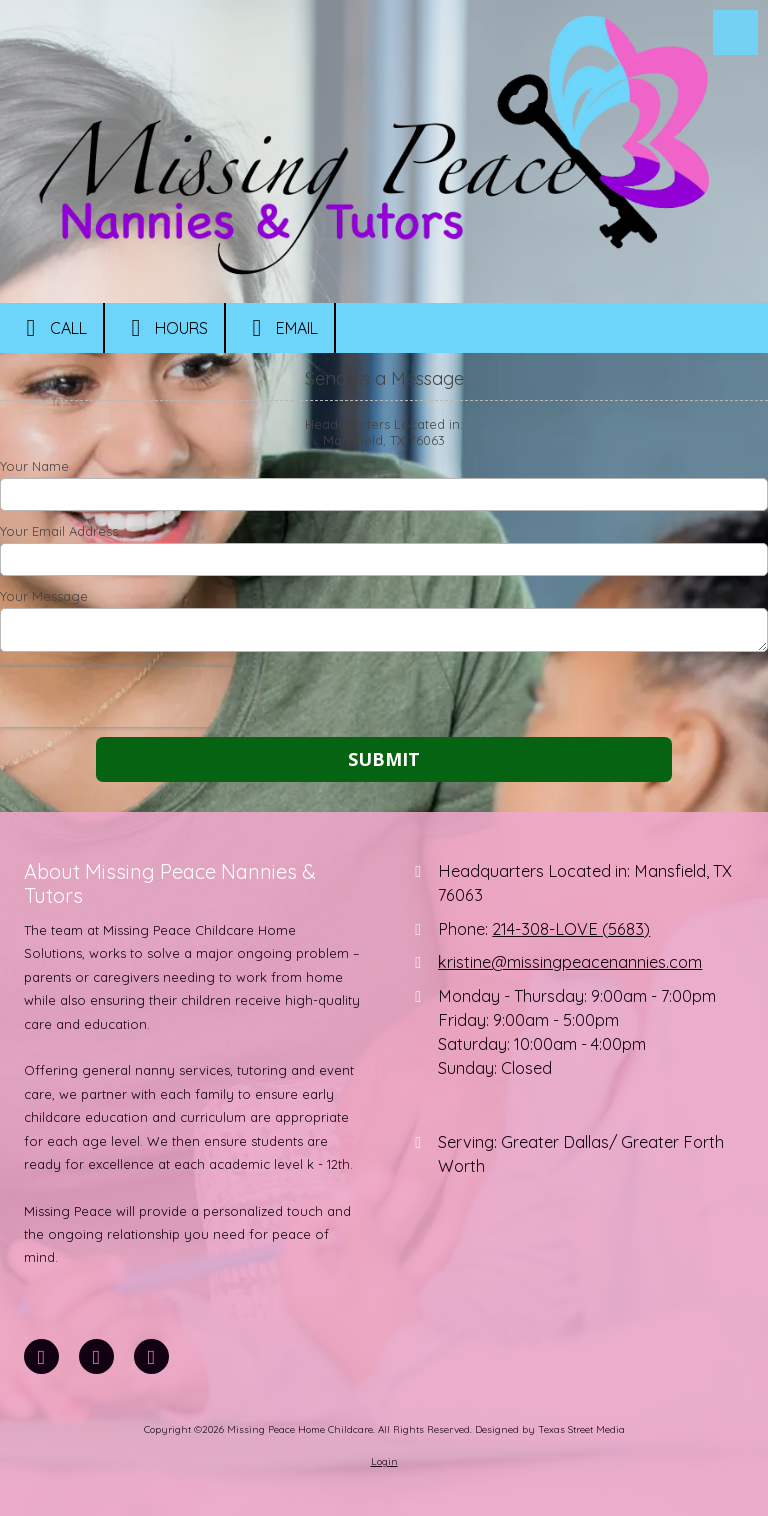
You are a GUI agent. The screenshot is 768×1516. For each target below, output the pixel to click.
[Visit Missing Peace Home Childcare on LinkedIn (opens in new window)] (96, 1356)
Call (51, 328)
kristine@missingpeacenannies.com (570, 962)
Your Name (34, 466)
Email (280, 328)
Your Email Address (59, 531)
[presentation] (128, 697)
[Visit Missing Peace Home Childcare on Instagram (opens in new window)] (151, 1356)
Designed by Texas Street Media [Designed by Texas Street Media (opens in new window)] (550, 1429)
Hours (164, 328)
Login (384, 1461)
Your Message (44, 596)
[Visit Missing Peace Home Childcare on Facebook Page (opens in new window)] (41, 1356)
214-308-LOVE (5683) (571, 929)
